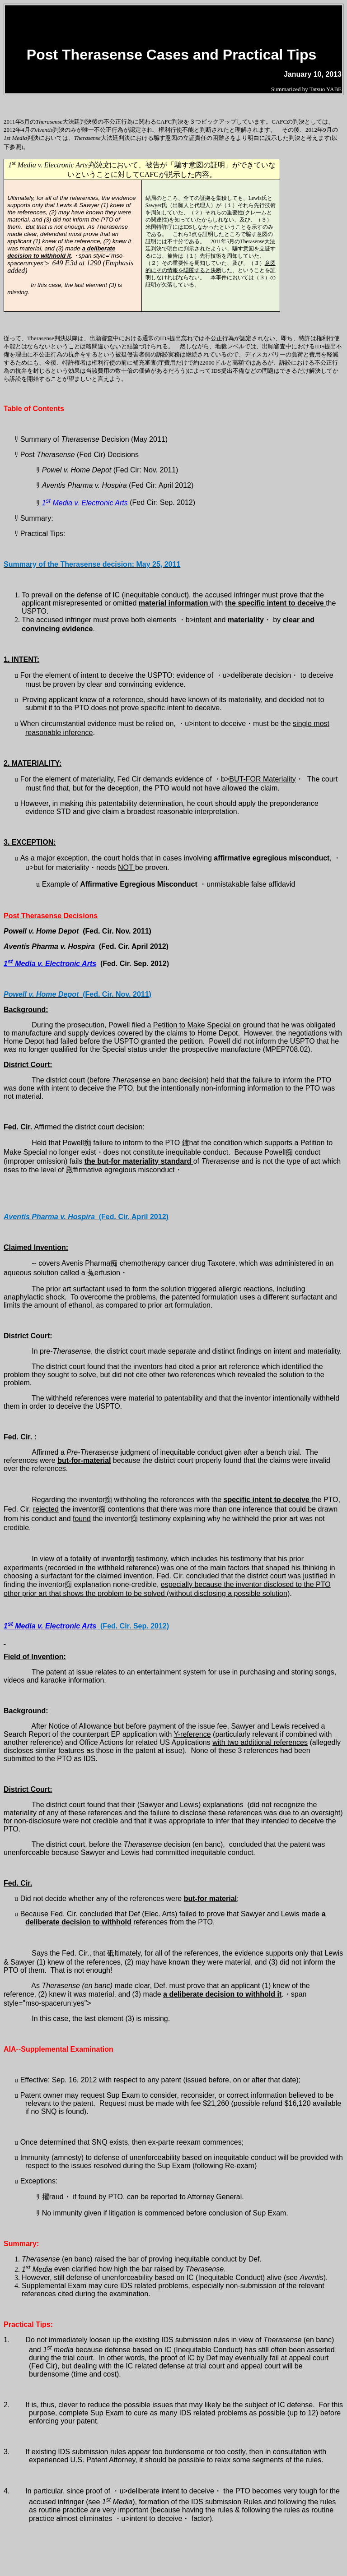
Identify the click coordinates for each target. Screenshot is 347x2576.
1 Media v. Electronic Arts (85, 503)
